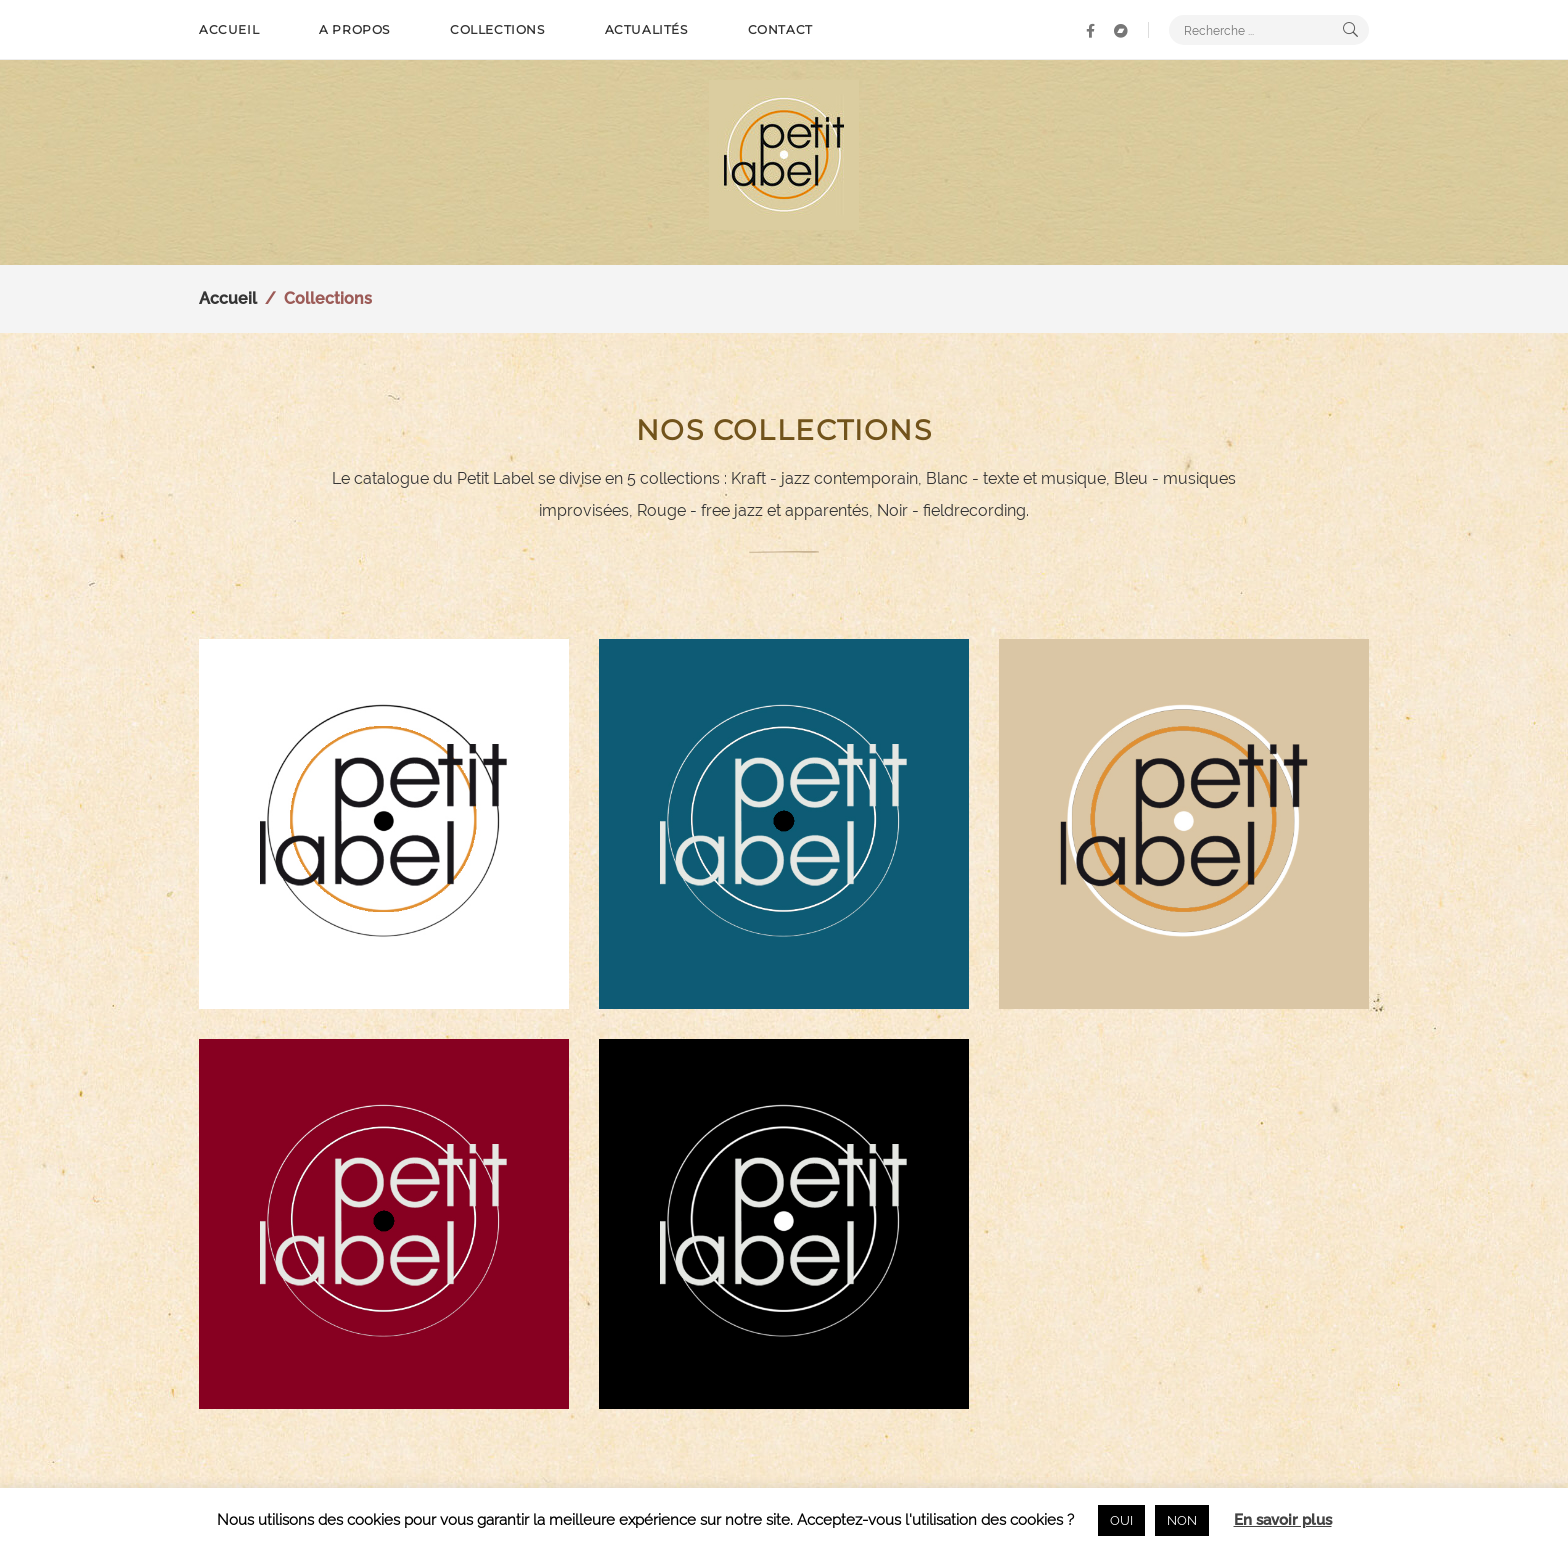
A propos (354, 29)
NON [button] (1182, 1520)
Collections (497, 29)
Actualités (646, 29)
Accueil (229, 29)
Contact (780, 29)
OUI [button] (1121, 1520)
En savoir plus (1283, 1520)
